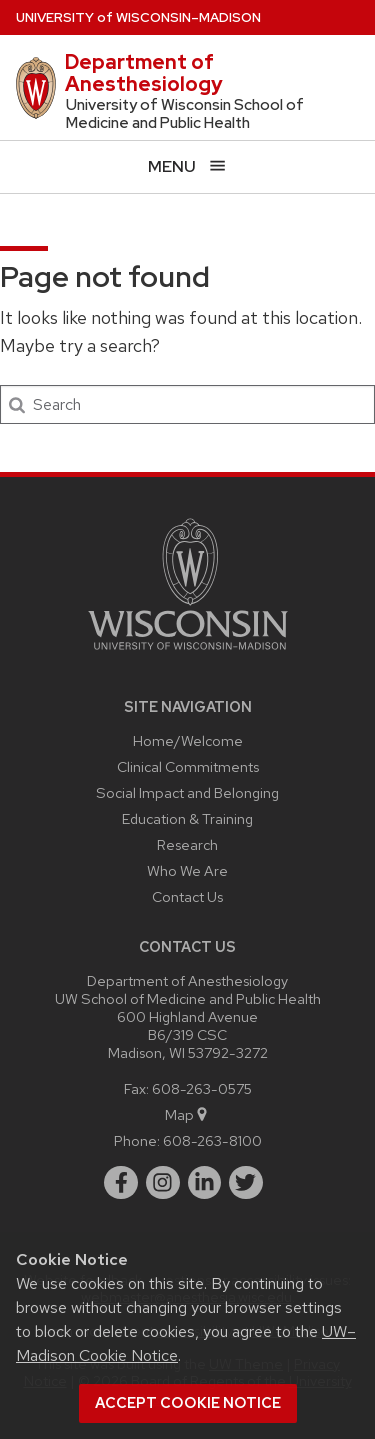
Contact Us (187, 896)
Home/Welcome (188, 740)
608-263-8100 (212, 1140)
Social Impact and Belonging (187, 792)
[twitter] (246, 1183)
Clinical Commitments (188, 766)
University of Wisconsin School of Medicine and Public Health (185, 114)
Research (187, 844)
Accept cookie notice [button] (188, 1403)
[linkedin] (205, 1183)
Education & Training (187, 818)
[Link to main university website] (188, 653)
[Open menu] (187, 166)
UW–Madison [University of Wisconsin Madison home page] (138, 17)
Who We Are (187, 870)
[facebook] (121, 1183)
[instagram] (163, 1183)
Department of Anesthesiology (144, 73)
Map (187, 1114)
